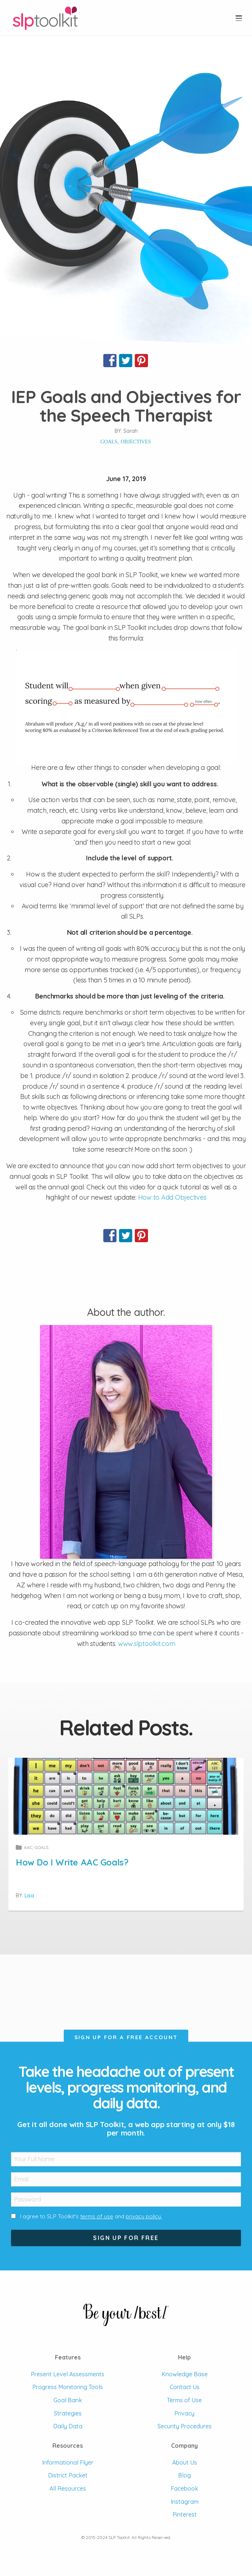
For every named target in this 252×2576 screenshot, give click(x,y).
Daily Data (67, 2426)
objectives (136, 441)
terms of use (96, 2216)
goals (109, 441)
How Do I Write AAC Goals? (72, 1862)
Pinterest (185, 2514)
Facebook (184, 2488)
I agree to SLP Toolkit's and (91, 2216)
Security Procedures (185, 2426)
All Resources (67, 2488)
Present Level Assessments (67, 2374)
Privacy (184, 2413)
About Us (184, 2462)
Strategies (68, 2413)
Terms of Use (184, 2400)
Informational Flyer (67, 2462)
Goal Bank (67, 2400)
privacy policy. (144, 2216)
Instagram (185, 2501)
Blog (184, 2475)
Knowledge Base (185, 2374)
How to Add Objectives (172, 1197)
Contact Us (185, 2387)
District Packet (68, 2475)
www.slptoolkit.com (146, 1643)
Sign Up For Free (126, 2237)
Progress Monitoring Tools (67, 2387)
